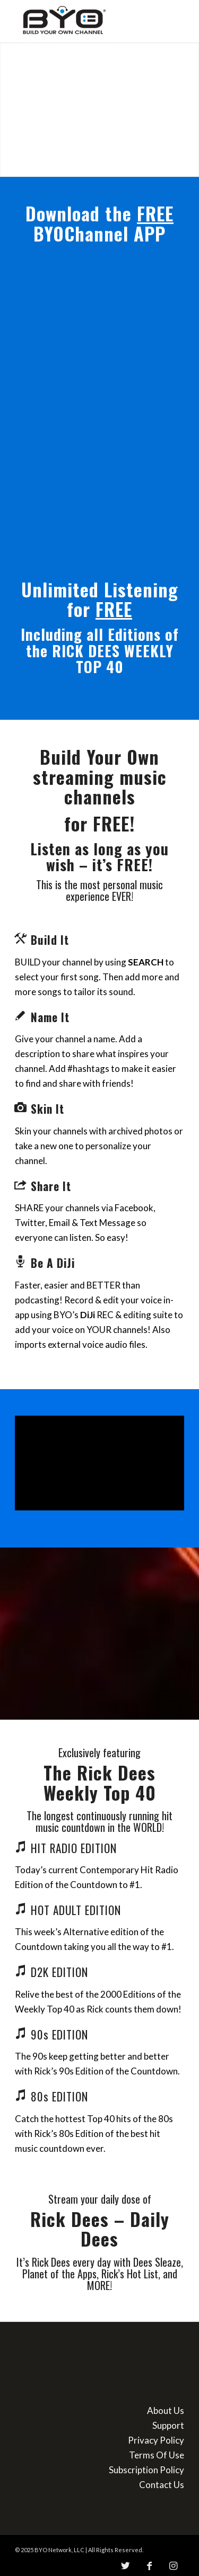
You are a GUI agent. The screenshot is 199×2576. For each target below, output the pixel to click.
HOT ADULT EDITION (76, 1910)
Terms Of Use (156, 2455)
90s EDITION (59, 2034)
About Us (165, 2410)
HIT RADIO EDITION (74, 1848)
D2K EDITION (59, 1972)
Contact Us (161, 2484)
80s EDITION (59, 2096)
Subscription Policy (146, 2469)
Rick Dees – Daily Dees (99, 2228)
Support (168, 2425)
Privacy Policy (156, 2440)
